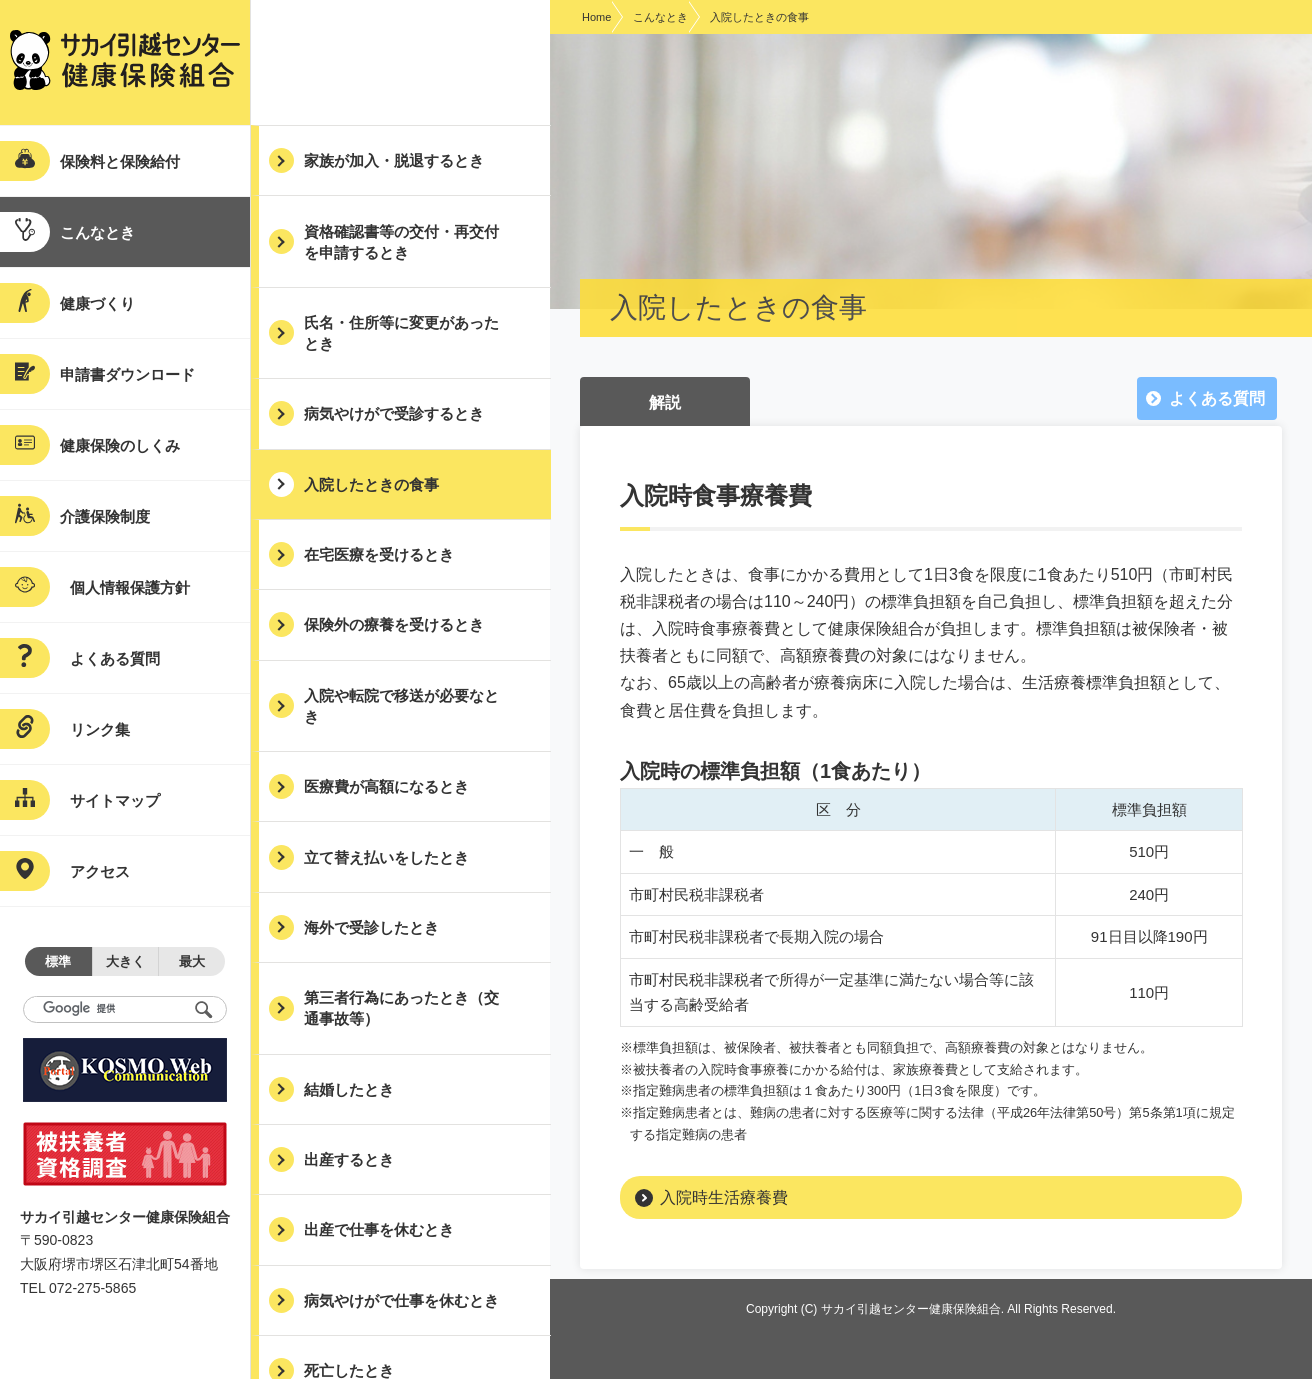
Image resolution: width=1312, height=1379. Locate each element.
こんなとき (660, 17)
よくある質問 (1217, 398)
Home (596, 17)
